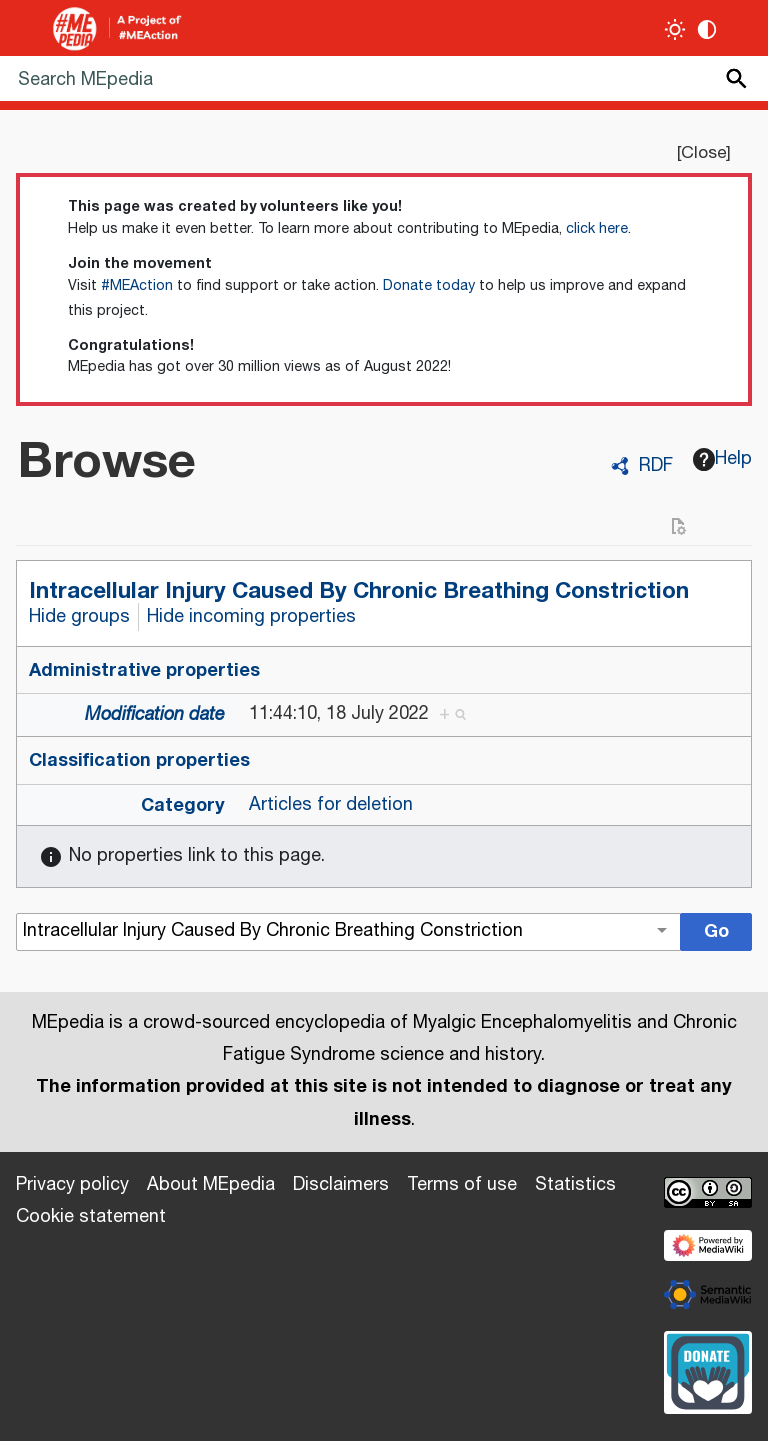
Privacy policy (72, 1185)
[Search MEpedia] (384, 78)
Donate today (429, 286)
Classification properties (139, 760)
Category (183, 805)
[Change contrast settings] (707, 29)
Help (723, 459)
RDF (656, 466)
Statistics (575, 1185)
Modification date (155, 715)
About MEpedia (211, 1185)
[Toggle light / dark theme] (675, 29)
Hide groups (79, 617)
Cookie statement (91, 1217)
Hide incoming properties (251, 617)
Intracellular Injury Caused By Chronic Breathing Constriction (359, 590)
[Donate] (708, 1370)
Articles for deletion (331, 805)
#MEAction (137, 286)
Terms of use (462, 1185)
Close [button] (703, 153)
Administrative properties (144, 670)
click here (597, 229)
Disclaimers (341, 1185)
